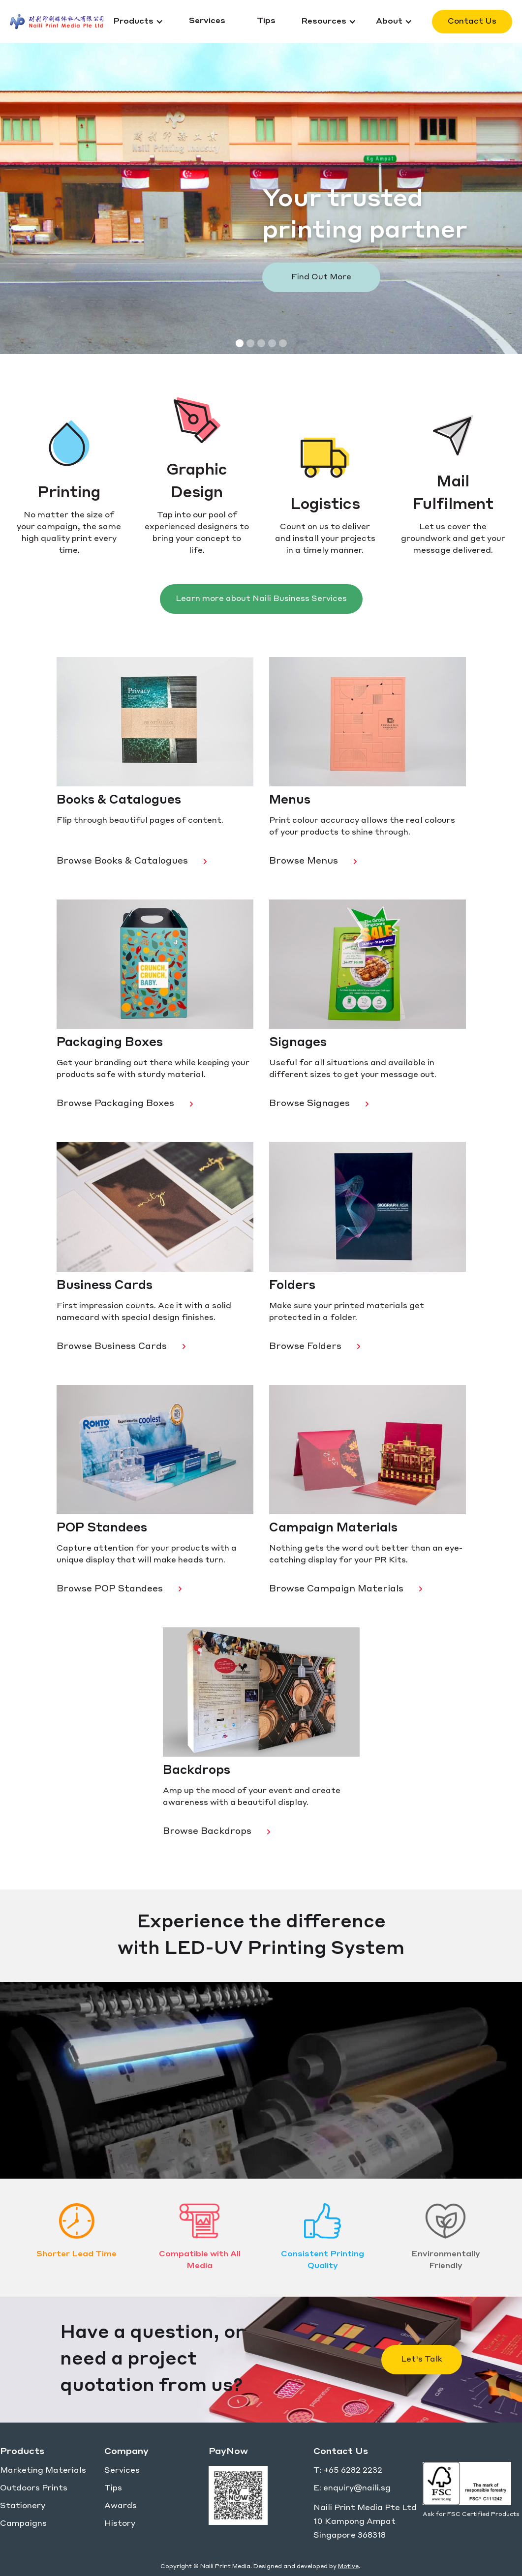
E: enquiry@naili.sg (352, 2488)
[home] (56, 22)
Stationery (22, 2506)
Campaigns (23, 2524)
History (119, 2524)
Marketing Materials (43, 2471)
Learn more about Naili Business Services (261, 599)
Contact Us (472, 22)
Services (122, 2471)
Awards (120, 2506)
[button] (138, 21)
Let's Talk (421, 2360)
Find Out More (321, 277)
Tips (113, 2488)
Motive (348, 2567)
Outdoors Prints (33, 2488)
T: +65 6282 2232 (347, 2471)
